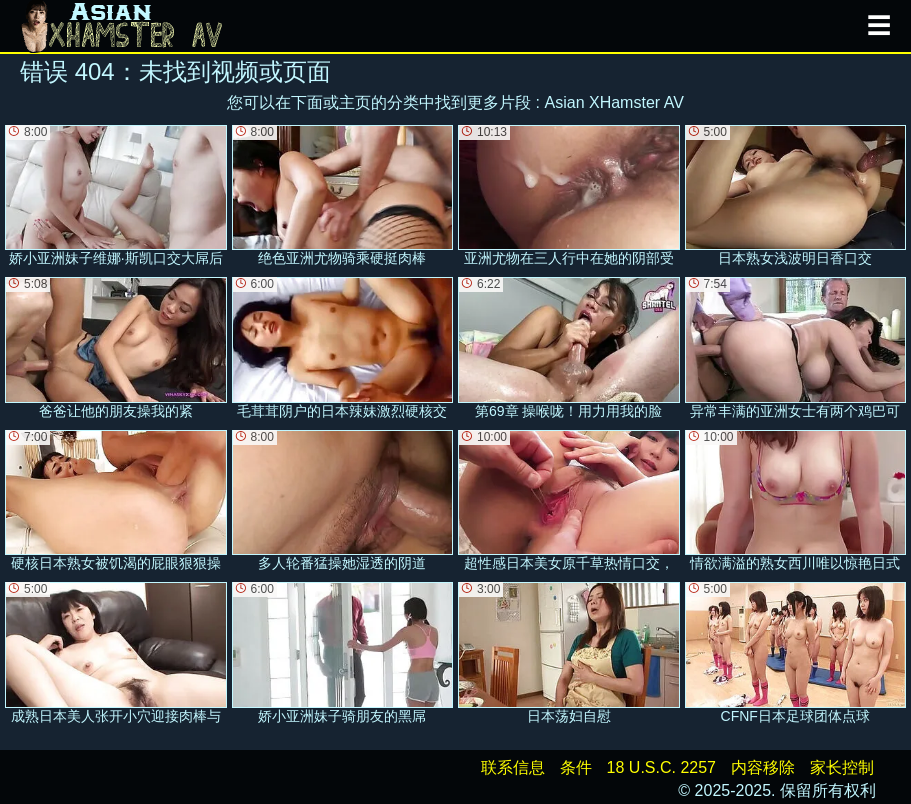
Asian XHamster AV (614, 102)
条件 (576, 767)
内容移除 (763, 767)
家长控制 (842, 767)
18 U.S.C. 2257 (661, 767)
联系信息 (513, 767)
